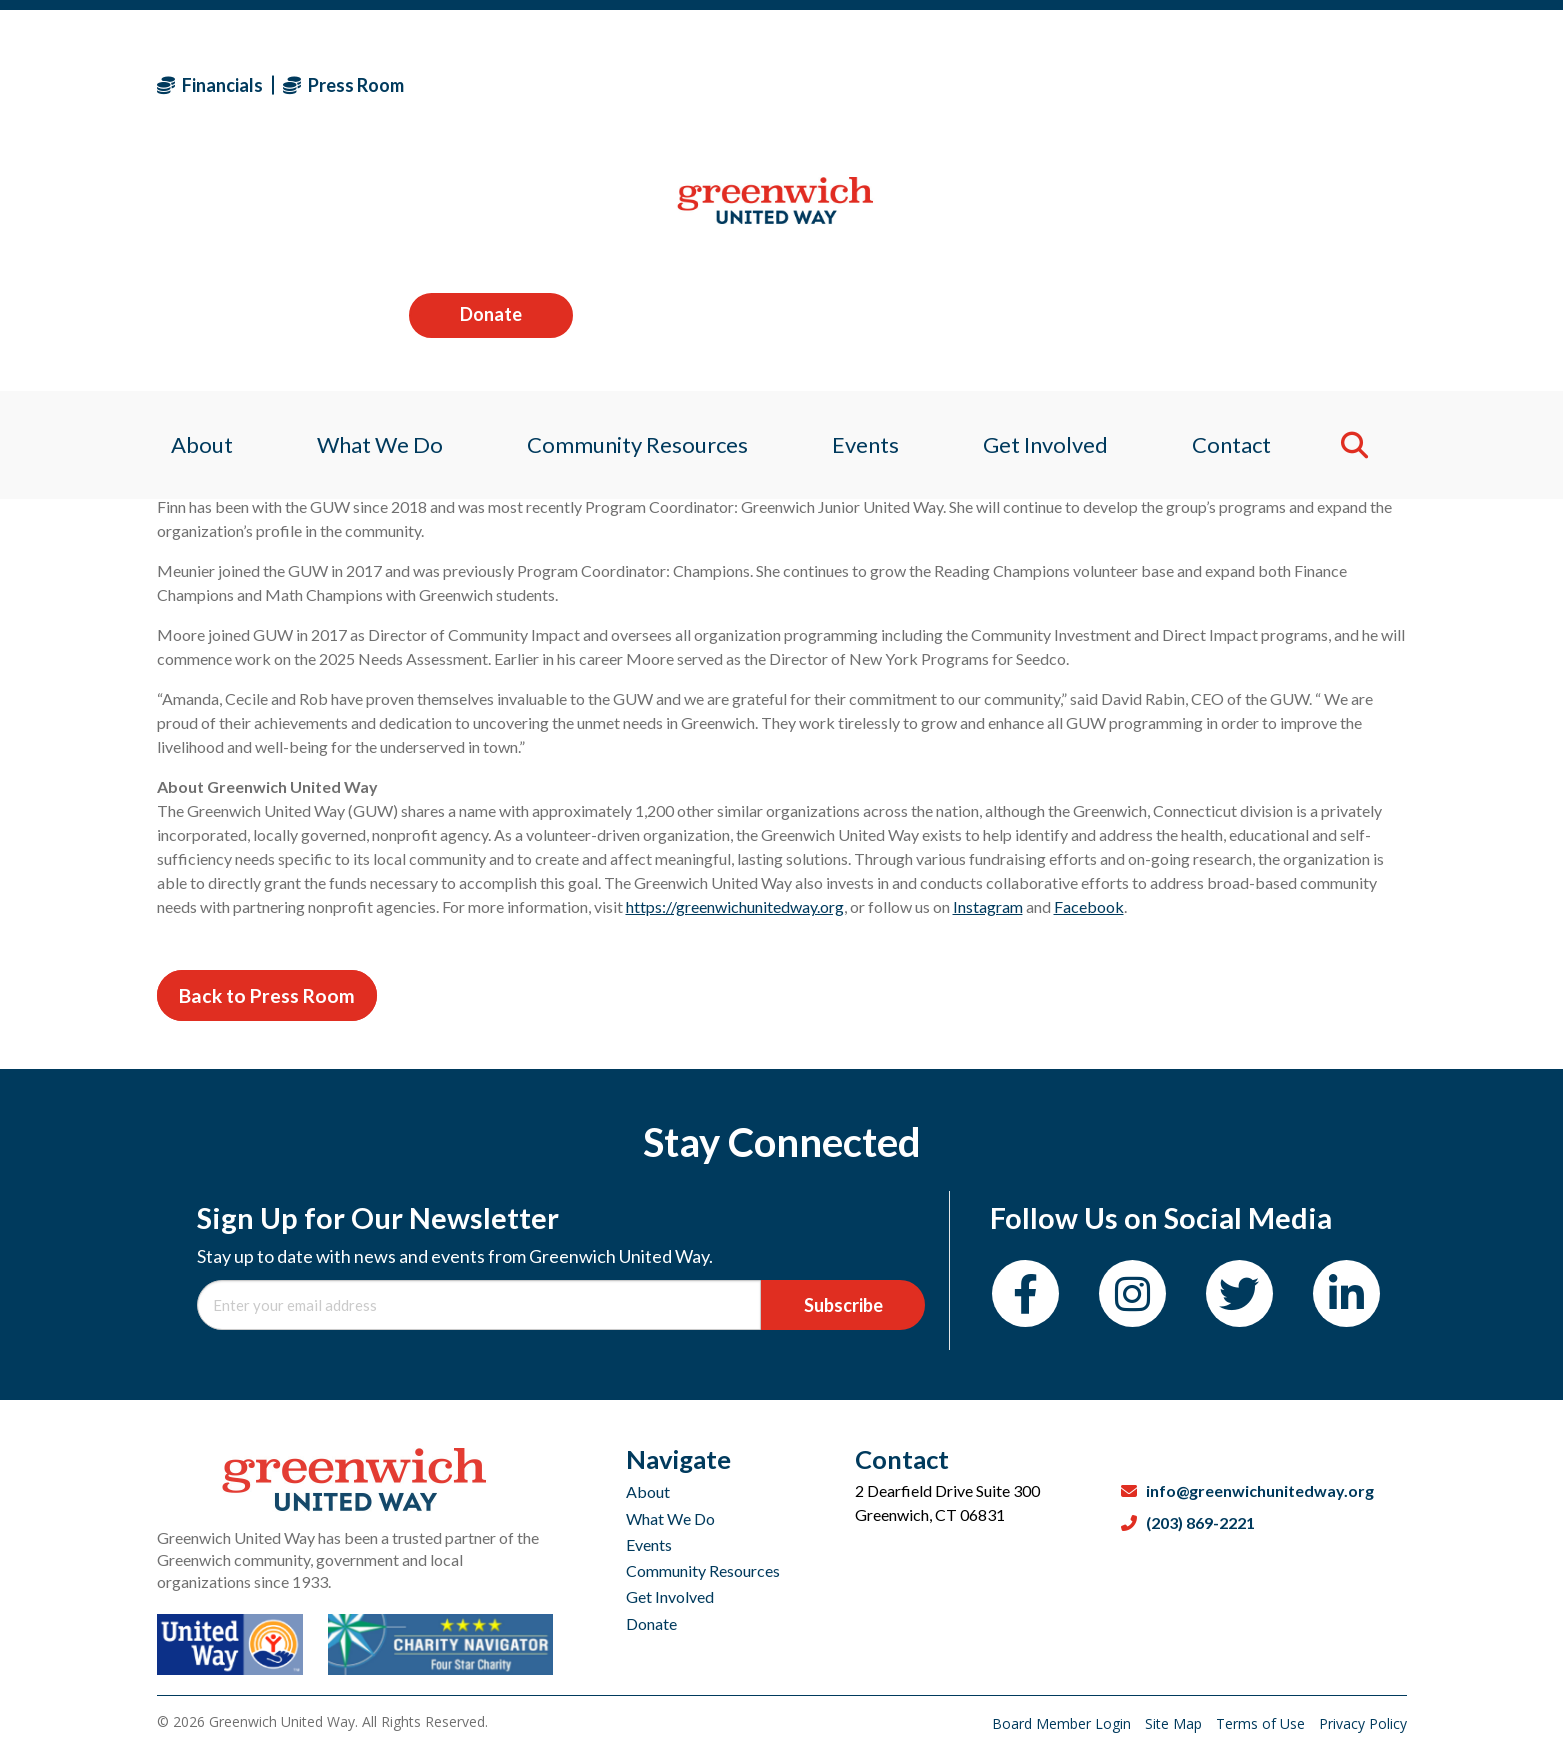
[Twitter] (1239, 1293)
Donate (1324, 84)
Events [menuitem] (867, 214)
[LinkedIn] (1346, 1293)
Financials (210, 85)
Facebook (1089, 906)
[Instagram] (1132, 1293)
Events (649, 1544)
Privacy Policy (1363, 1723)
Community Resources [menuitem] (633, 214)
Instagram (988, 906)
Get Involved (670, 1596)
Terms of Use (1262, 1723)
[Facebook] (1025, 1293)
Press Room (343, 85)
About (648, 1491)
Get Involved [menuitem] (1052, 214)
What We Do (670, 1518)
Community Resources (703, 1570)
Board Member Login (1063, 1723)
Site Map (1175, 1723)
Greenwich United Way (529, 442)
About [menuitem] (188, 214)
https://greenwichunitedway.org (735, 906)
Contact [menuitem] (1244, 214)
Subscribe (843, 1305)
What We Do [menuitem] (371, 214)
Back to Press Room (267, 995)
